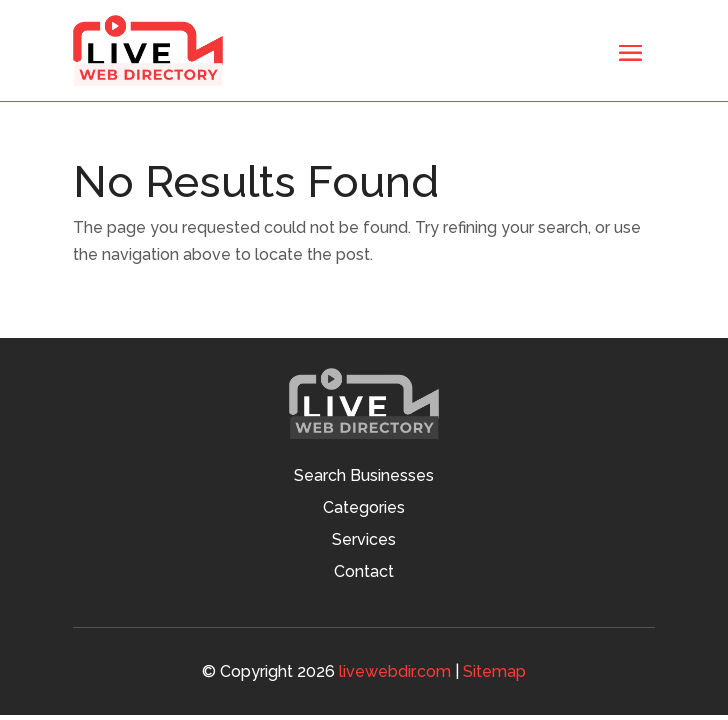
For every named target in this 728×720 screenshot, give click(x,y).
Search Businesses (364, 477)
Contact (364, 573)
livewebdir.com (395, 671)
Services (364, 541)
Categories (364, 509)
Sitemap (494, 671)
